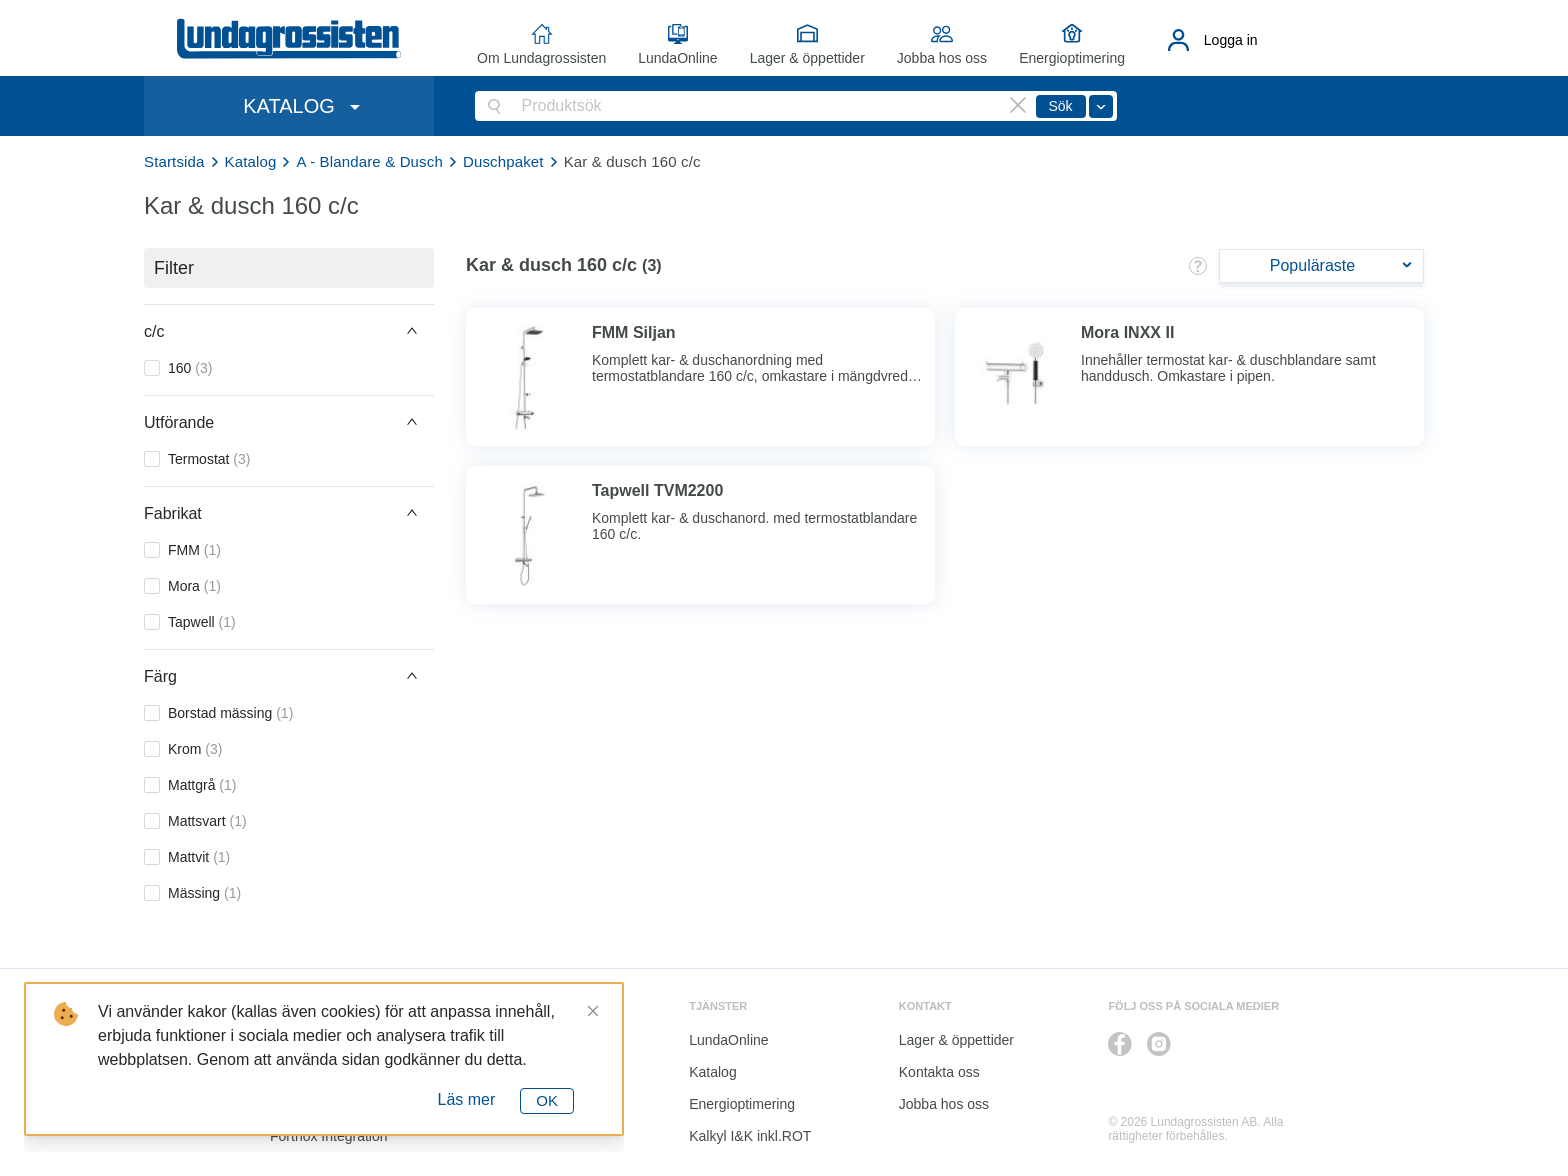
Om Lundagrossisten (541, 58)
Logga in (1231, 40)
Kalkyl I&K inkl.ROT (750, 1136)
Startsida (174, 161)
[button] (289, 331)
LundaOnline (677, 58)
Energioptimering (1072, 58)
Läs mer (467, 1099)
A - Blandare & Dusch (369, 161)
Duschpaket (503, 161)
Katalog (251, 161)
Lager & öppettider (807, 58)
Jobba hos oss (942, 58)
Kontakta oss (939, 1072)
